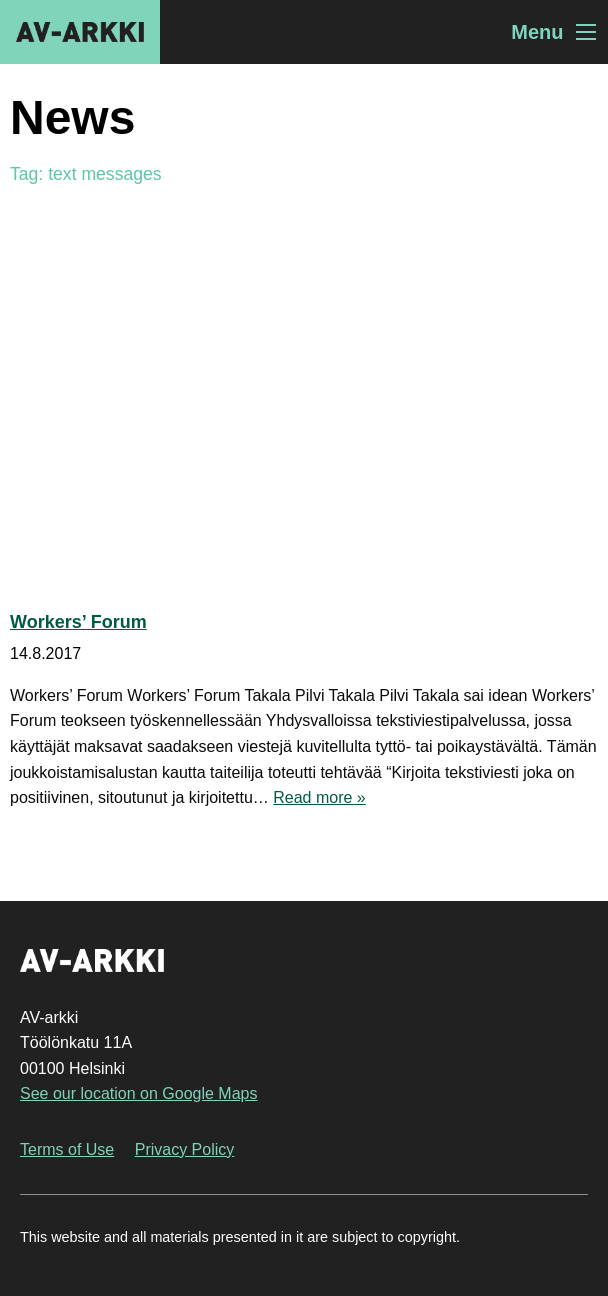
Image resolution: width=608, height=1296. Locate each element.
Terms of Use (67, 1149)
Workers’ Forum (78, 622)
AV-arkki (80, 32)
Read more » (319, 797)
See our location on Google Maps (138, 1093)
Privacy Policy (185, 1149)
